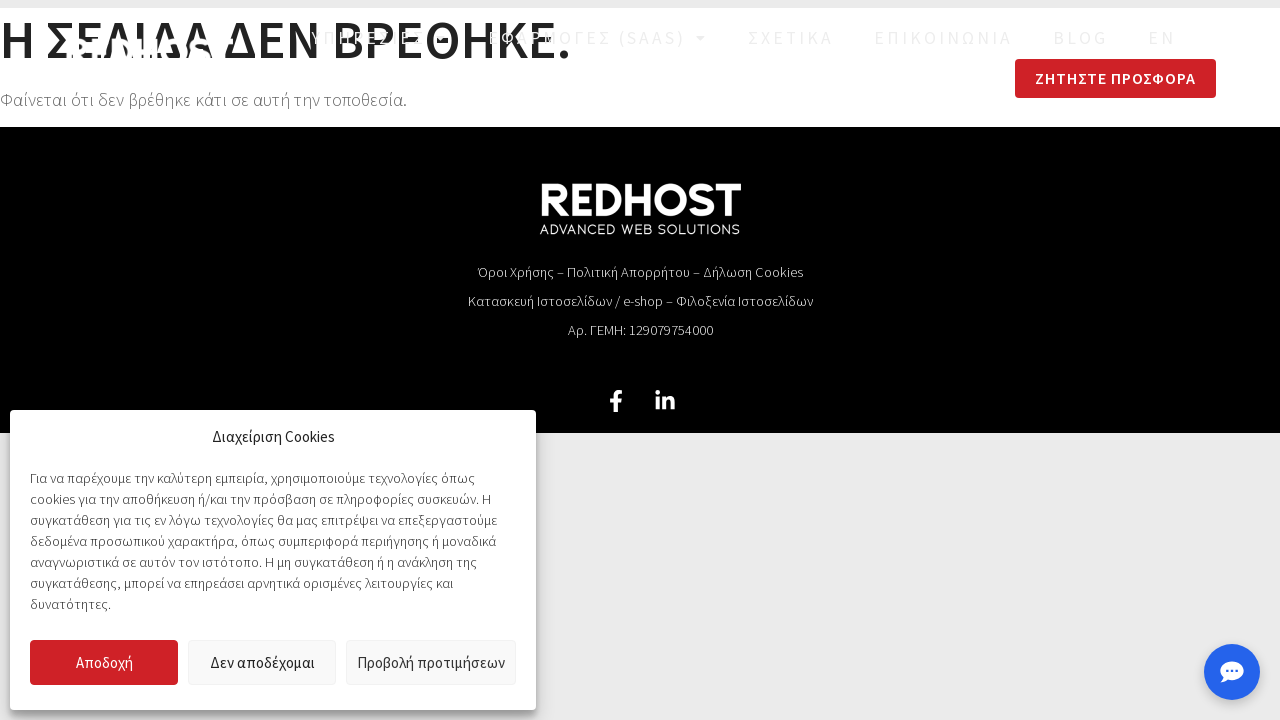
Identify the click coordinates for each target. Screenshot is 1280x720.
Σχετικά (791, 38)
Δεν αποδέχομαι (262, 662)
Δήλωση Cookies (753, 272)
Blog (1080, 38)
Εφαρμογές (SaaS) (598, 38)
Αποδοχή (104, 662)
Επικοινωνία (943, 38)
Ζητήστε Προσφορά (1115, 78)
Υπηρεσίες (380, 38)
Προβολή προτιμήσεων (431, 662)
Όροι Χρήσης (516, 272)
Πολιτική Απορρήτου (628, 272)
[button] (380, 38)
